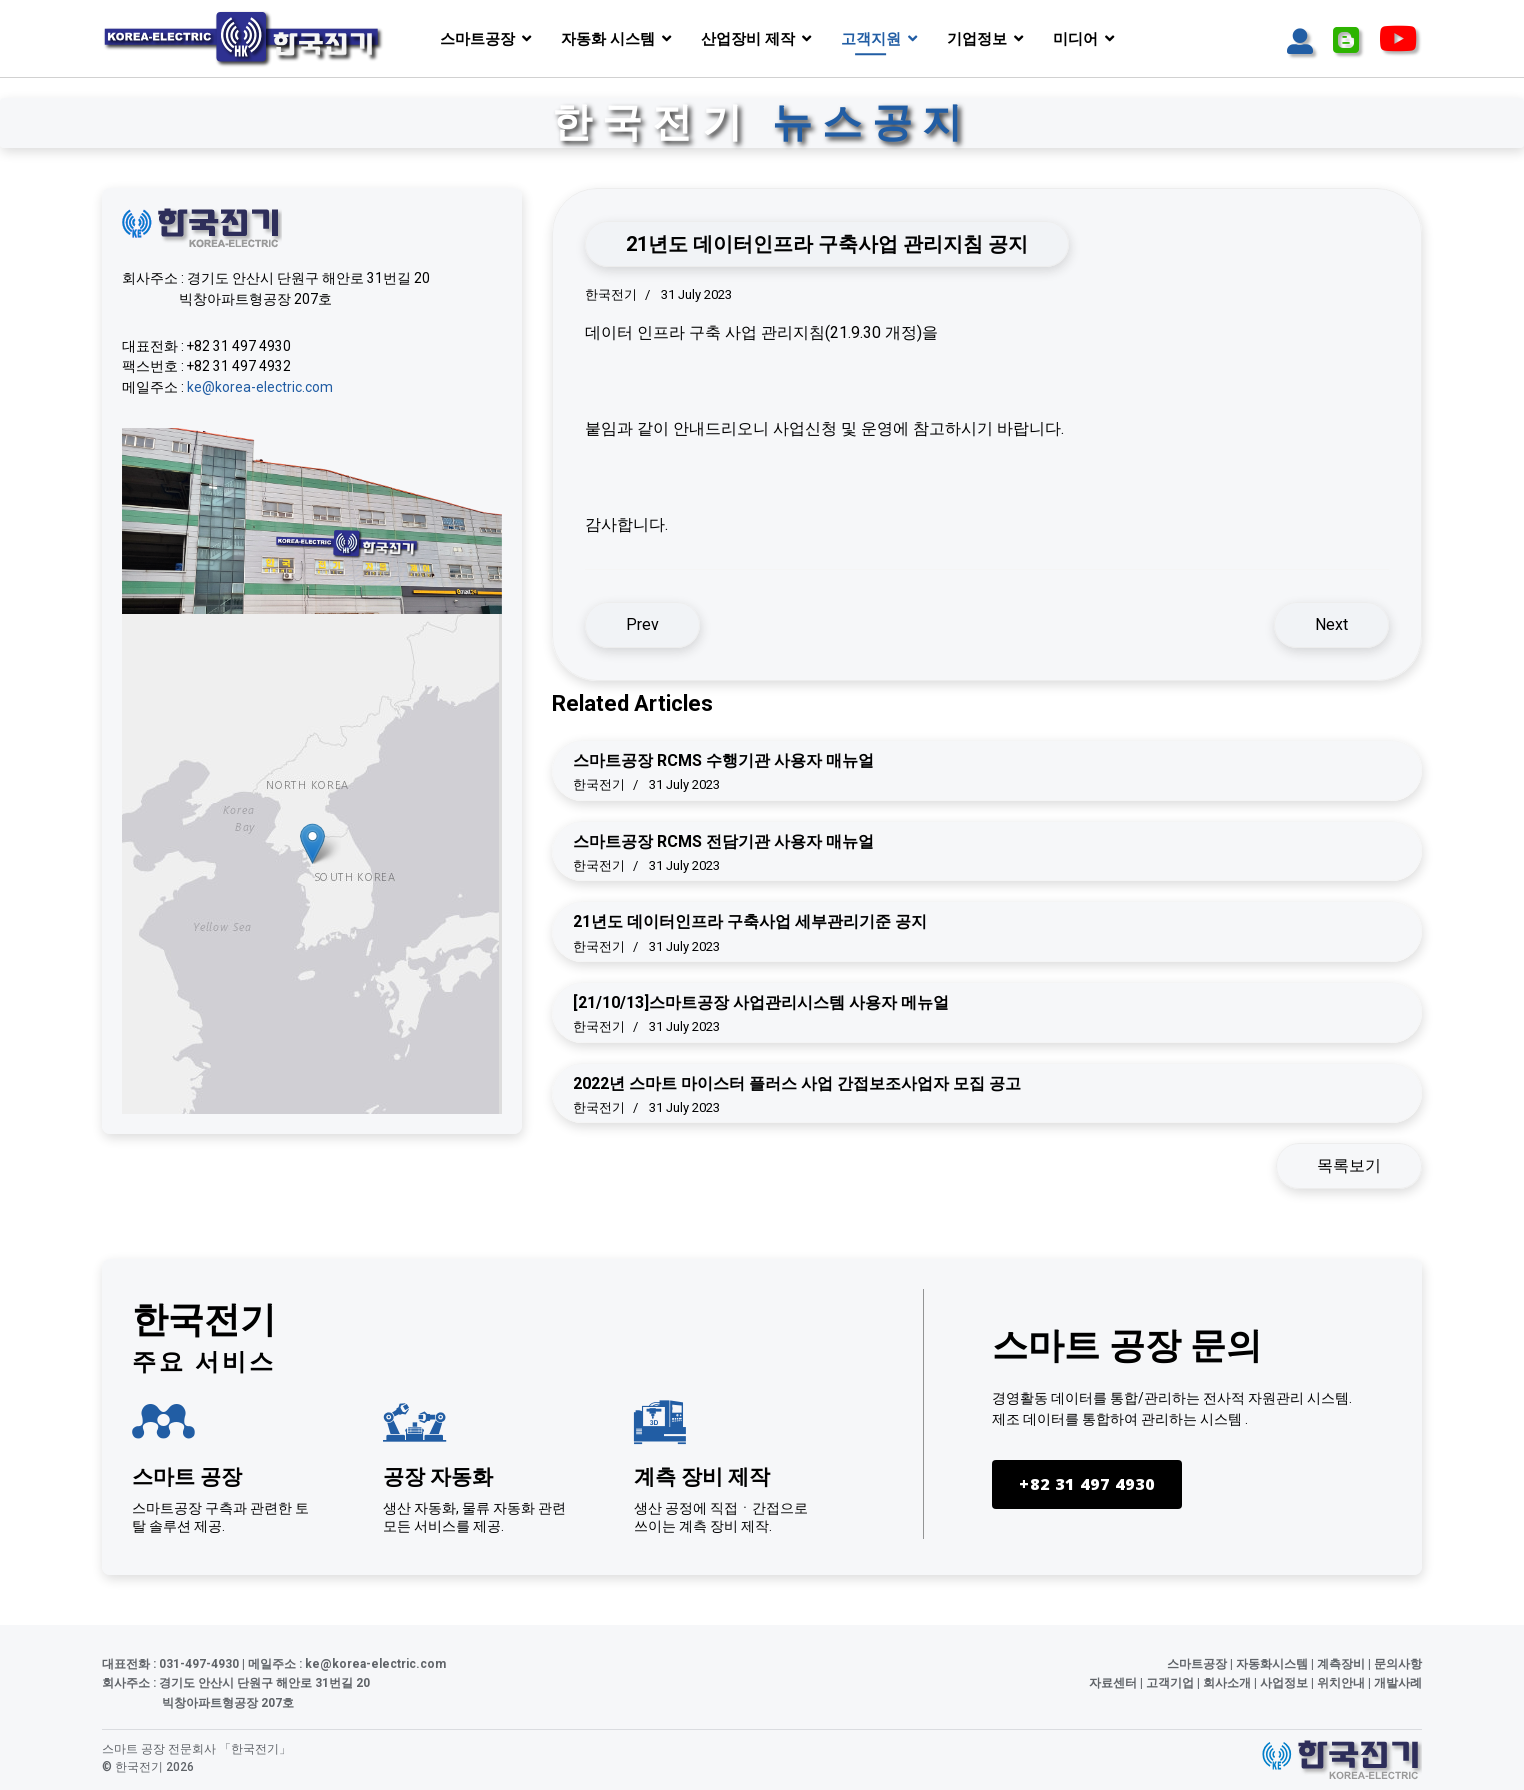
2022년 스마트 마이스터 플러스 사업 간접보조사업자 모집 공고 (797, 1083)
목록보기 (1349, 1165)
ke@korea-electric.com (260, 388)
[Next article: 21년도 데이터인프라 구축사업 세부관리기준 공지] (1331, 625)
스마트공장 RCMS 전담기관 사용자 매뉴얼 (723, 841)
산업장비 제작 (748, 39)
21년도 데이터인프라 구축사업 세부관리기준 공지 (750, 921)
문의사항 (1398, 1664)
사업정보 (1284, 1684)
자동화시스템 (1272, 1664)
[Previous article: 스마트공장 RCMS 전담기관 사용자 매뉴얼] (642, 625)
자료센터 (1113, 1684)
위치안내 (1341, 1684)
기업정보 (977, 39)
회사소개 (1227, 1684)
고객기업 (1170, 1684)
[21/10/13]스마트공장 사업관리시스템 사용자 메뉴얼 (761, 1002)
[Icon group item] (1300, 42)
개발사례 (1398, 1684)
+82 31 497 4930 (1081, 1485)
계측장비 (1341, 1664)
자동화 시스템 (608, 39)
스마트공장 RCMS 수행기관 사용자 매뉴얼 (723, 760)
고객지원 (871, 39)
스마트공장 (477, 39)
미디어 (1075, 39)
